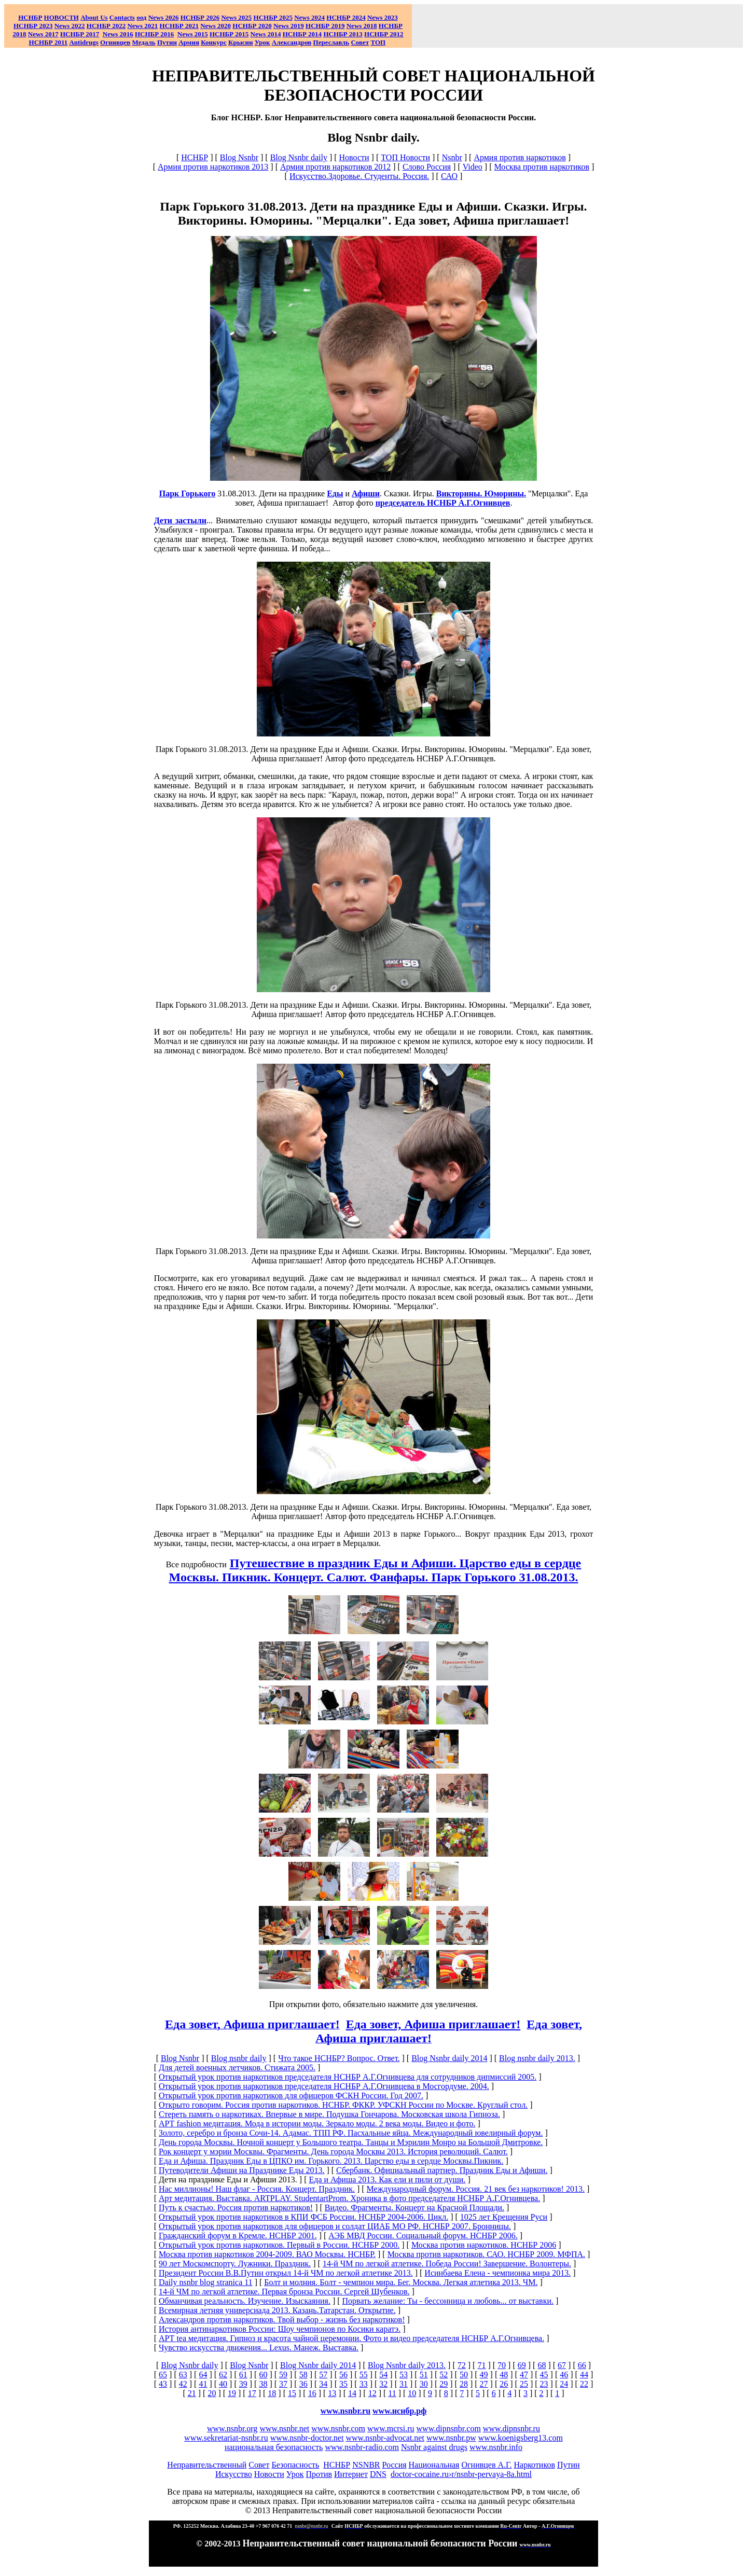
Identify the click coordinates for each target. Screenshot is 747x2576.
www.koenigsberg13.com (520, 2437)
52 (443, 2374)
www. (399, 2410)
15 (292, 2393)
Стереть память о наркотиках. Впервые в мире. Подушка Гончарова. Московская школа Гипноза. (329, 2114)
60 (263, 2374)
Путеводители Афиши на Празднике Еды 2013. (242, 2170)
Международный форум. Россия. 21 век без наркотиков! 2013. (476, 2188)
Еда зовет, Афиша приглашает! (433, 2024)
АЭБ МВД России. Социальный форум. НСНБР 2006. (422, 2235)
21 (192, 2393)
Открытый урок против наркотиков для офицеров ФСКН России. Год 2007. (291, 2095)
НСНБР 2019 (325, 26)
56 (343, 2374)
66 (582, 2365)
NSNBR (366, 2464)
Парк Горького (187, 493)
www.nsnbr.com (338, 2428)
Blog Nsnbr (239, 157)
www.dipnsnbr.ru (511, 2428)
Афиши (366, 493)
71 (481, 2365)
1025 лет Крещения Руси (503, 2216)
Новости (354, 157)
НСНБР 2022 (106, 26)
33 (363, 2383)
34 (323, 2383)
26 (504, 2383)
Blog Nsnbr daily (298, 157)
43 (163, 2383)
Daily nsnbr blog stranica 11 (206, 2282)
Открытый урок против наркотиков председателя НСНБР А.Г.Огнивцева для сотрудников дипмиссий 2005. (347, 2076)
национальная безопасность (274, 2447)
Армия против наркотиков (519, 157)
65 (163, 2374)
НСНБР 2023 (32, 26)
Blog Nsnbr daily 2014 (449, 2058)
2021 (142, 26)
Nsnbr (452, 157)
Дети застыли (180, 520)
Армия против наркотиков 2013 (213, 166)
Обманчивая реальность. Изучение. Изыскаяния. (244, 2300)
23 (544, 2383)
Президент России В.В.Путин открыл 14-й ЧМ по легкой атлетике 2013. (286, 2272)
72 (462, 2365)
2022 (69, 26)
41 (203, 2383)
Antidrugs (83, 42)
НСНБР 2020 (251, 26)
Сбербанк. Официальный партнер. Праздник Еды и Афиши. (441, 2170)
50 (464, 2374)
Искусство (233, 2474)
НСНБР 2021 (179, 26)
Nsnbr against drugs (434, 2447)
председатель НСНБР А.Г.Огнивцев (443, 502)
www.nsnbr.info (495, 2447)
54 (383, 2374)
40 (223, 2383)
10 (412, 2393)
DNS (378, 2474)
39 (243, 2383)
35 (343, 2383)
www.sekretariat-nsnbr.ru (226, 2437)
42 (183, 2383)
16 (312, 2393)
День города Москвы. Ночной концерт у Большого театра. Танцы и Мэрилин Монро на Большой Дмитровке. (351, 2142)
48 (504, 2374)
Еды (335, 493)
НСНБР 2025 (273, 17)
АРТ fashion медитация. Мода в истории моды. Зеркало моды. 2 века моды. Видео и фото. (317, 2123)
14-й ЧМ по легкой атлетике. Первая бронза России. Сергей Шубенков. (284, 2291)
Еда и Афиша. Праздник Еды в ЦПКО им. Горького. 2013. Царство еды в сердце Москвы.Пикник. (331, 2160)
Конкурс (214, 42)
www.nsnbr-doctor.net (307, 2437)
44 (584, 2374)
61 (243, 2374)
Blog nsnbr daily (239, 2058)
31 (403, 2383)
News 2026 (163, 17)
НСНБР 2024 (345, 17)
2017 (43, 34)
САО (449, 176)
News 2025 (236, 17)
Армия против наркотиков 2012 (335, 166)
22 (584, 2383)
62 (223, 2374)
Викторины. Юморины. (481, 493)
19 (232, 2393)
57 (323, 2374)
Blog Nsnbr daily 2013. (407, 2365)
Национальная (434, 2464)
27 (484, 2383)
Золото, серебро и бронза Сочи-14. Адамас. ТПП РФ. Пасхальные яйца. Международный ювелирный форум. (351, 2132)
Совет (258, 2464)
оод (141, 17)
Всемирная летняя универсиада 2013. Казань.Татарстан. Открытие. (277, 2310)
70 (501, 2365)
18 (272, 2393)
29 (443, 2383)
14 (352, 2393)
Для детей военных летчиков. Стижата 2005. (237, 2067)
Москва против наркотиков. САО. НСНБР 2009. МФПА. (486, 2254)
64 (203, 2374)
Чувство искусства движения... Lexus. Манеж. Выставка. (258, 2347)
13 (332, 2393)
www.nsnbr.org (232, 2428)
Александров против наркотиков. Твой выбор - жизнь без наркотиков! (282, 2319)
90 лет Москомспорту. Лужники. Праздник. (235, 2263)
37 (283, 2383)
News (302, 17)
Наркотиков (534, 2464)
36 (303, 2383)
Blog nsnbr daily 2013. (537, 2058)
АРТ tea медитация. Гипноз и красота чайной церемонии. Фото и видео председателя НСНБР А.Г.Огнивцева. (351, 2338)
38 (263, 2383)
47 (524, 2374)
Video (472, 166)
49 (484, 2374)
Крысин (240, 42)
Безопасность (295, 2464)
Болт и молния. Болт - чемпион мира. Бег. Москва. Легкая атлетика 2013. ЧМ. (400, 2282)
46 (564, 2374)
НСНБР (194, 157)
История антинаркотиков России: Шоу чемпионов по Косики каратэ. (279, 2328)
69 (522, 2365)
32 (383, 2383)
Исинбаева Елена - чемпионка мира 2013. (497, 2272)
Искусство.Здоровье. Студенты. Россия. (359, 176)
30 (424, 2383)
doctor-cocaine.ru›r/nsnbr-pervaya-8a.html (461, 2474)
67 (562, 2365)
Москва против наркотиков (542, 166)
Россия (394, 2464)
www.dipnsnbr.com (449, 2428)
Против (319, 2474)
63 (183, 2374)
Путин (568, 2464)
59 (283, 2374)
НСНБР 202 (200, 17)
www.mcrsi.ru (390, 2428)
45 (544, 2374)
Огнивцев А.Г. (486, 2464)
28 (464, 2383)
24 (564, 2383)
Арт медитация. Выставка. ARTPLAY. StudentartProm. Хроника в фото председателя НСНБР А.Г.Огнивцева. (349, 2198)
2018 (362, 26)
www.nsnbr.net (284, 2428)
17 (252, 2393)
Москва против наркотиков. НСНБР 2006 (483, 2244)
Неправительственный (206, 2464)
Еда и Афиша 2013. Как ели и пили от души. (387, 2179)
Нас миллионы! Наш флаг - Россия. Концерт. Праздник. (257, 2188)
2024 (317, 17)
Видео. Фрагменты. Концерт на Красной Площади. (414, 2207)
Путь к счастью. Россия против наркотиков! (236, 2207)
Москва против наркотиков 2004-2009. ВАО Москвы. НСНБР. (267, 2254)
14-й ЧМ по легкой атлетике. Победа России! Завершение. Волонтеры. (447, 2263)
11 (392, 2393)
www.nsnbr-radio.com (362, 2447)
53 (403, 2374)
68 (541, 2365)
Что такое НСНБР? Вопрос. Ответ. (338, 2058)
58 (303, 2374)
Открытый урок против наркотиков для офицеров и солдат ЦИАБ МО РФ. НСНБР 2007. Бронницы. (335, 2226)
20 (212, 2393)
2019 (288, 26)
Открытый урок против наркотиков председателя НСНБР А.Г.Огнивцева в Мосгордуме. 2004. (324, 2086)
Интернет (351, 2474)
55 (363, 2374)
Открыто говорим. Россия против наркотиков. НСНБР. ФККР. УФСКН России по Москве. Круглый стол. (343, 2104)
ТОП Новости (405, 157)
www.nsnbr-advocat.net (384, 2437)
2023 (382, 17)
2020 (215, 26)
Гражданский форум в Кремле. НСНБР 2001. (238, 2235)
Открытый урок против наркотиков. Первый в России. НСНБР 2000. (279, 2244)
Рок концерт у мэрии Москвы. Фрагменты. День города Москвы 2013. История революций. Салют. (333, 2151)
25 (524, 2383)
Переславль (331, 42)
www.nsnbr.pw (451, 2437)
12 (372, 2393)
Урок (262, 42)
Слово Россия (427, 166)
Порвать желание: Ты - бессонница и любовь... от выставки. (448, 2300)
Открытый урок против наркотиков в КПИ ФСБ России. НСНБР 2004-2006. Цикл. (303, 2216)
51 (424, 2374)
